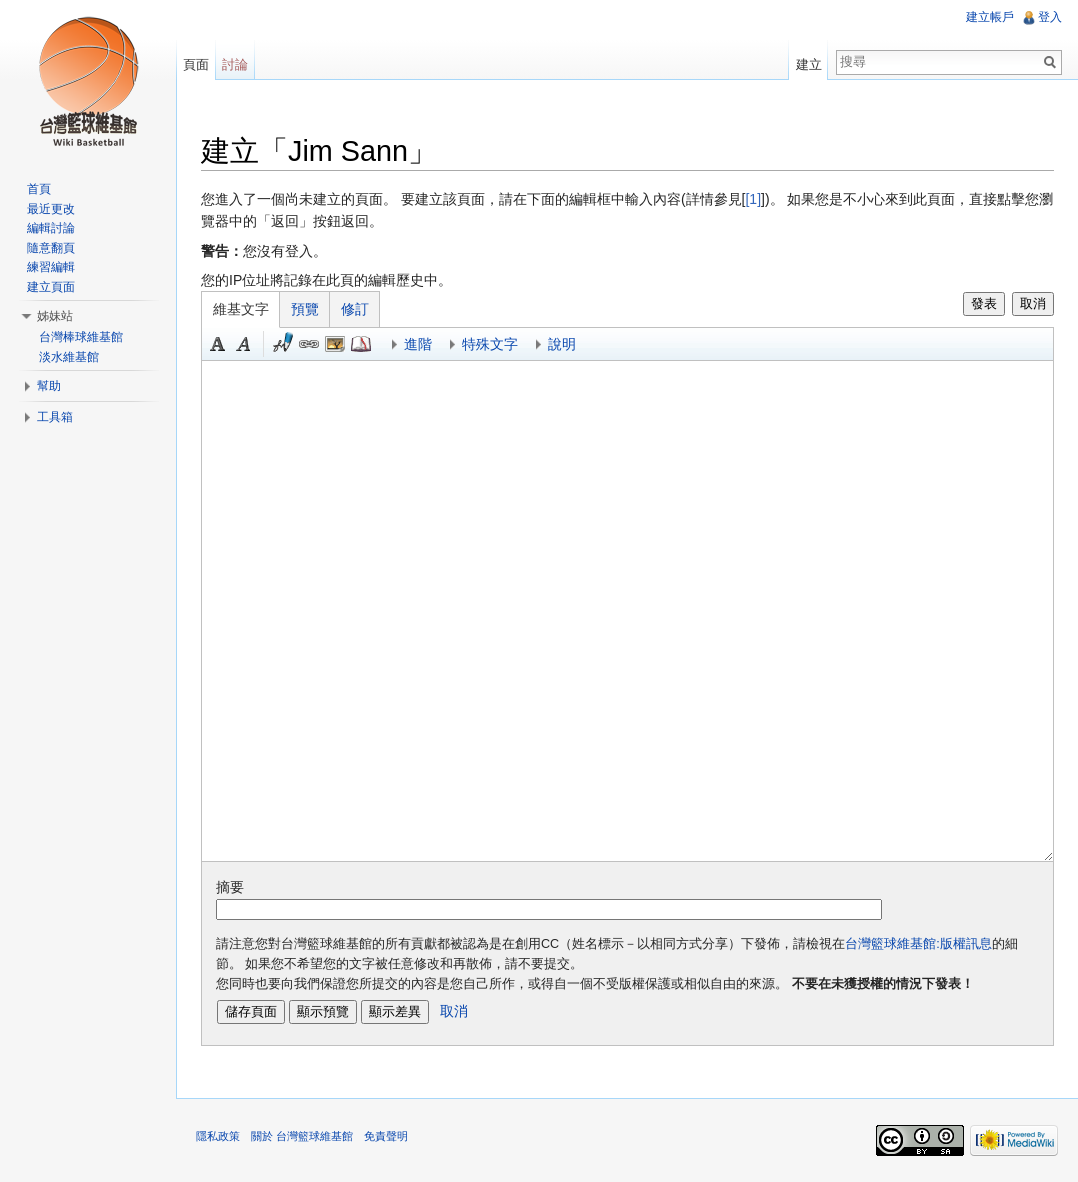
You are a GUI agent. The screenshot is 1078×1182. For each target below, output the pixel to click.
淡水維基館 (69, 357)
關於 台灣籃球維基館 (302, 1136)
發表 (984, 303)
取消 (1033, 303)
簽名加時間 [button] (283, 344)
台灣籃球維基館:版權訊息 (918, 944)
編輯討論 (51, 228)
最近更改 (51, 209)
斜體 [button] (244, 344)
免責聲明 (386, 1136)
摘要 (230, 887)
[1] (753, 199)
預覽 (305, 309)
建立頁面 (51, 287)
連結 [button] (309, 344)
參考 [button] (361, 344)
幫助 (49, 386)
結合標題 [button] (335, 344)
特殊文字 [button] (490, 344)
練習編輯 (51, 267)
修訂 (355, 309)
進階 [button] (418, 344)
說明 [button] (562, 344)
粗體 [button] (218, 344)
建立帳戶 (990, 17)
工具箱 (55, 417)
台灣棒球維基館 (81, 337)
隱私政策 (218, 1136)
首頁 (39, 189)
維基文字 (241, 309)
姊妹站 (55, 316)
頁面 (196, 64)
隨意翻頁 (51, 248)
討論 (235, 64)
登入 (1050, 17)
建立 (809, 64)
